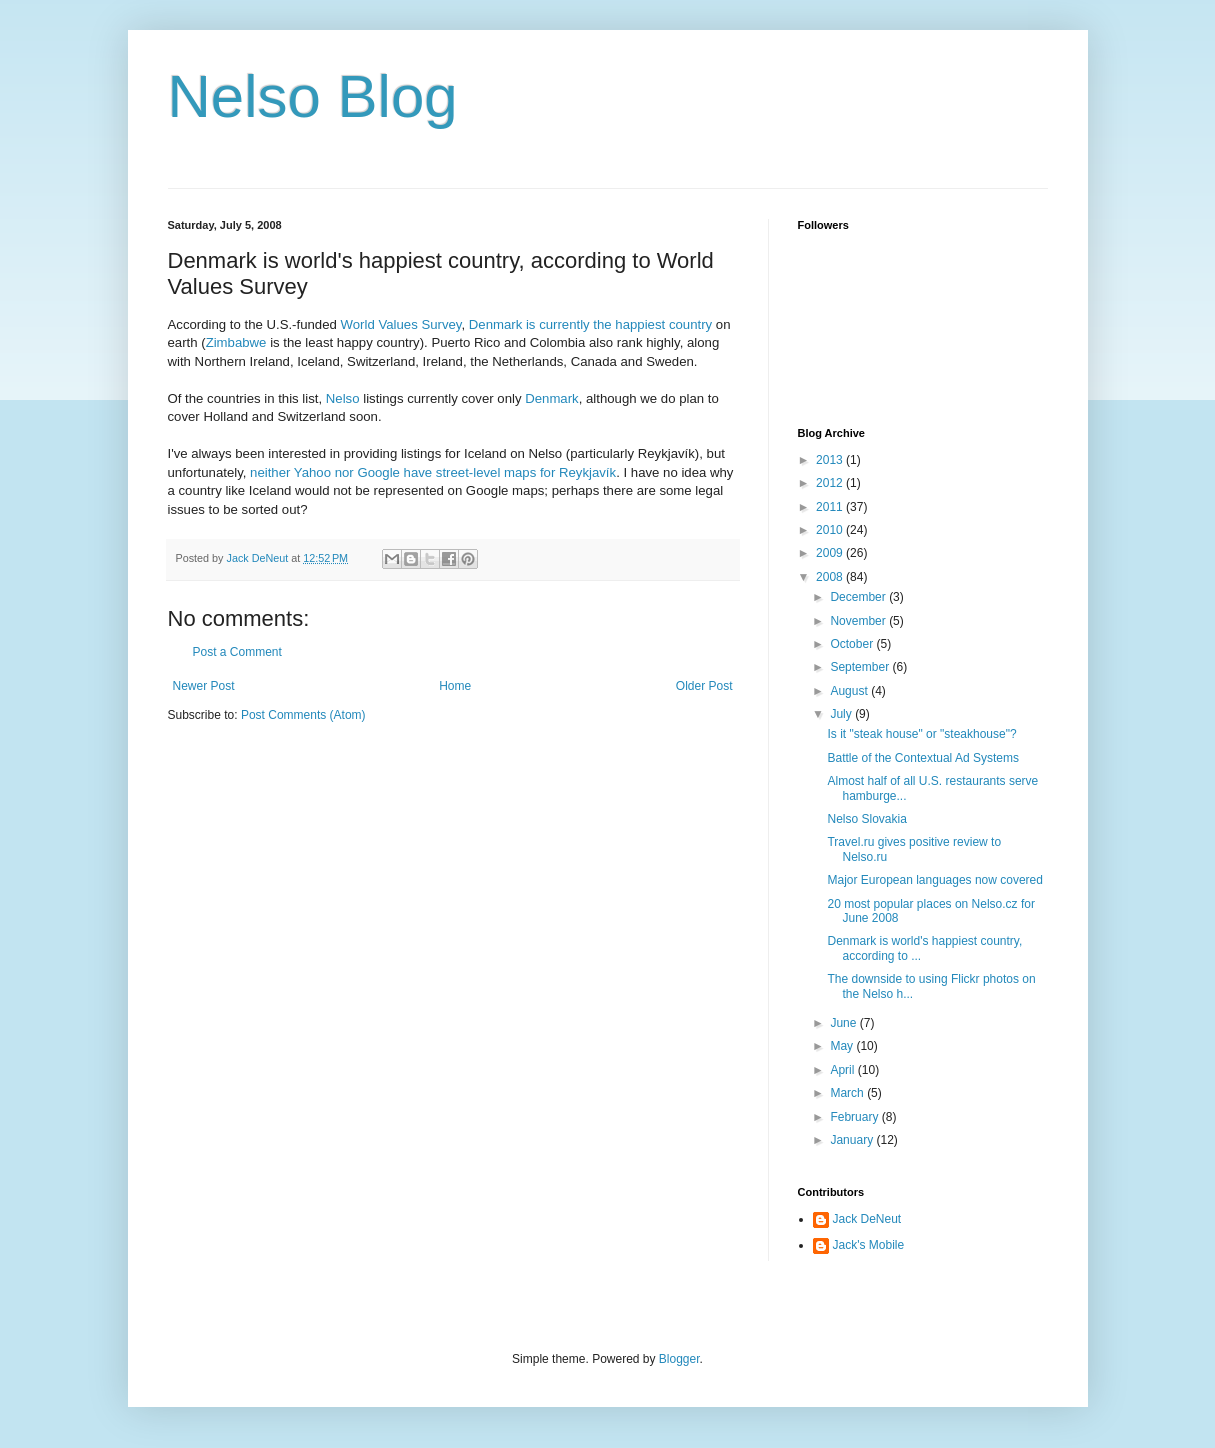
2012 (831, 483)
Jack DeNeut (867, 1219)
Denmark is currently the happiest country (590, 324)
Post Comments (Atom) (303, 715)
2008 (831, 577)
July (842, 714)
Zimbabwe (236, 342)
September (861, 667)
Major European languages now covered (934, 880)
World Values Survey (401, 324)
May (843, 1046)
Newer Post (204, 686)
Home (455, 686)
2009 (831, 553)
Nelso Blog (313, 96)
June (844, 1023)
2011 (831, 507)
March (848, 1093)
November (859, 621)
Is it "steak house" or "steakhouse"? (921, 734)
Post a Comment (237, 652)
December (859, 597)
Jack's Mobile (869, 1245)
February (855, 1117)
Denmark (552, 398)
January (853, 1140)
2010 (831, 530)
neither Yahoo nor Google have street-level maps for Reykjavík (433, 472)
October (853, 644)
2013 (831, 460)
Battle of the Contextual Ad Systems (922, 758)
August (850, 691)
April (843, 1070)
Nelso (343, 398)
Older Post (704, 686)
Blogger (679, 1359)
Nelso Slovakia (866, 819)
